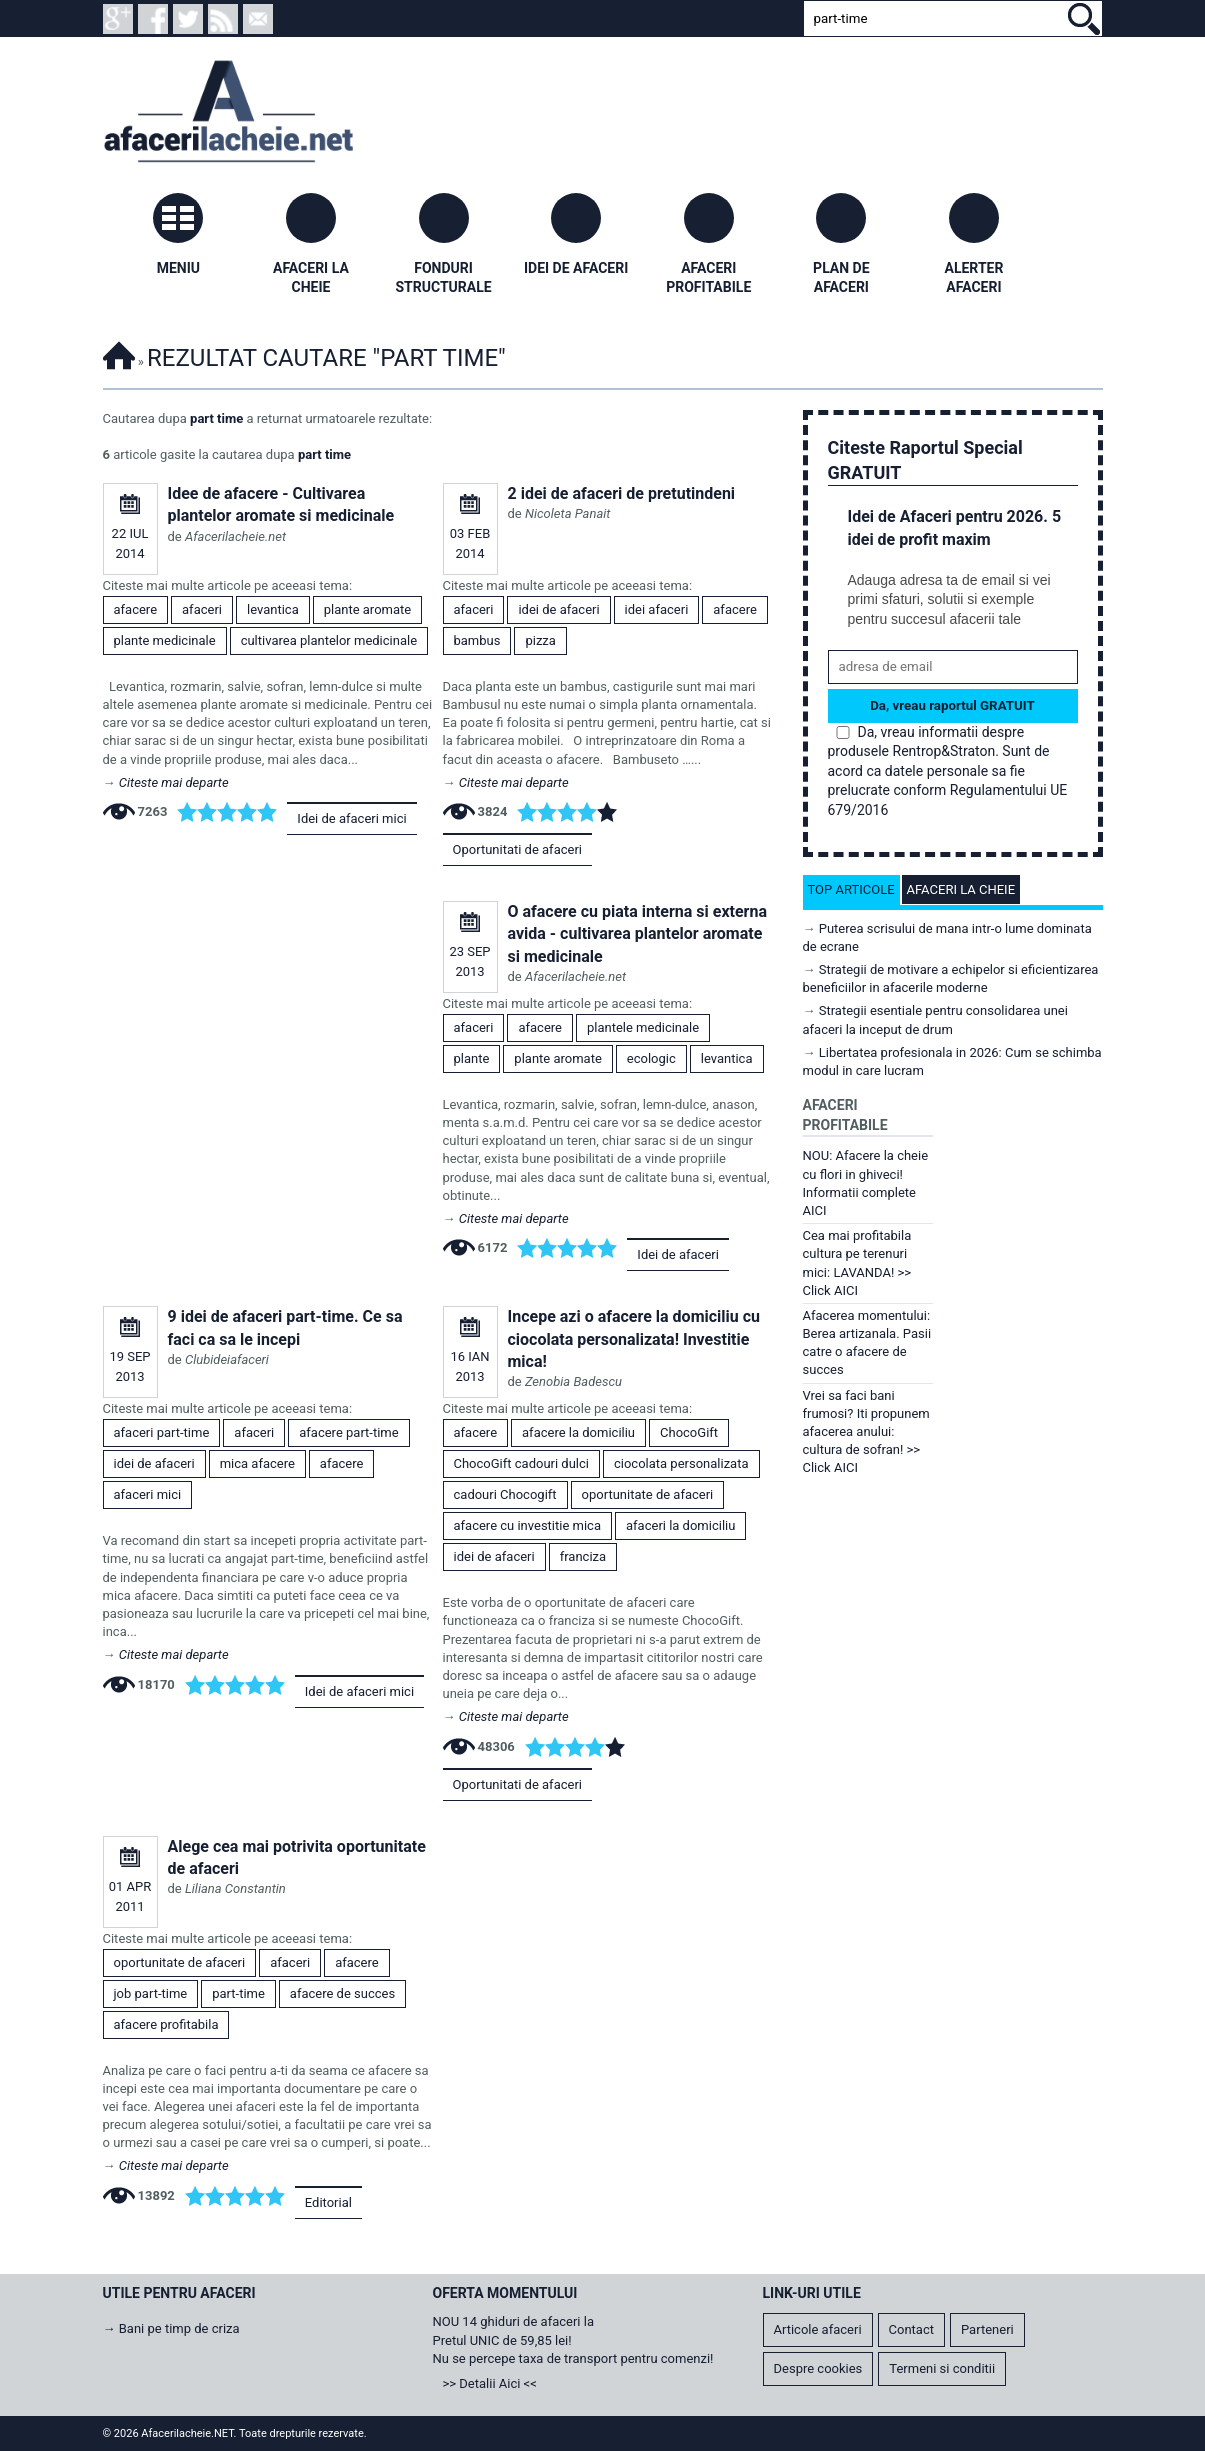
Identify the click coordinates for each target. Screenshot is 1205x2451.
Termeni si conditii (942, 2368)
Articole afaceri (818, 2329)
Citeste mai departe (174, 782)
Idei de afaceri (678, 1254)
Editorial (328, 2202)
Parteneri (987, 2329)
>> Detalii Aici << (490, 2383)
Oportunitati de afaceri (517, 849)
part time (216, 418)
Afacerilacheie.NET (119, 352)
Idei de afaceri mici (351, 818)
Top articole (851, 889)
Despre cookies (818, 2368)
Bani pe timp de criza (179, 2328)
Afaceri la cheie (961, 889)
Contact (911, 2329)
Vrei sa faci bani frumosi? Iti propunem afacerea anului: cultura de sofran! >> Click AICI (866, 1432)
